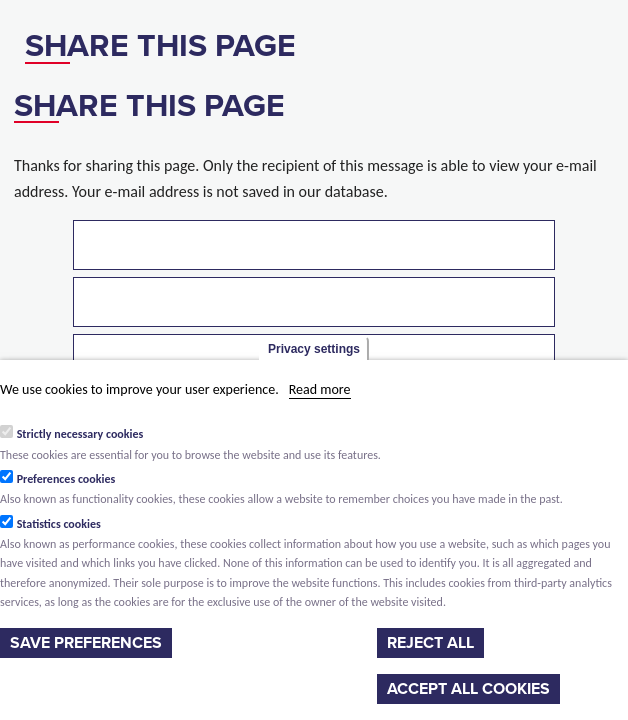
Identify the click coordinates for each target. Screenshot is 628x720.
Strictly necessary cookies (80, 434)
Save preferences (86, 643)
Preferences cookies (66, 479)
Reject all (430, 643)
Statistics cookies (59, 524)
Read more (320, 389)
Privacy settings (314, 349)
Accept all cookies (468, 689)
